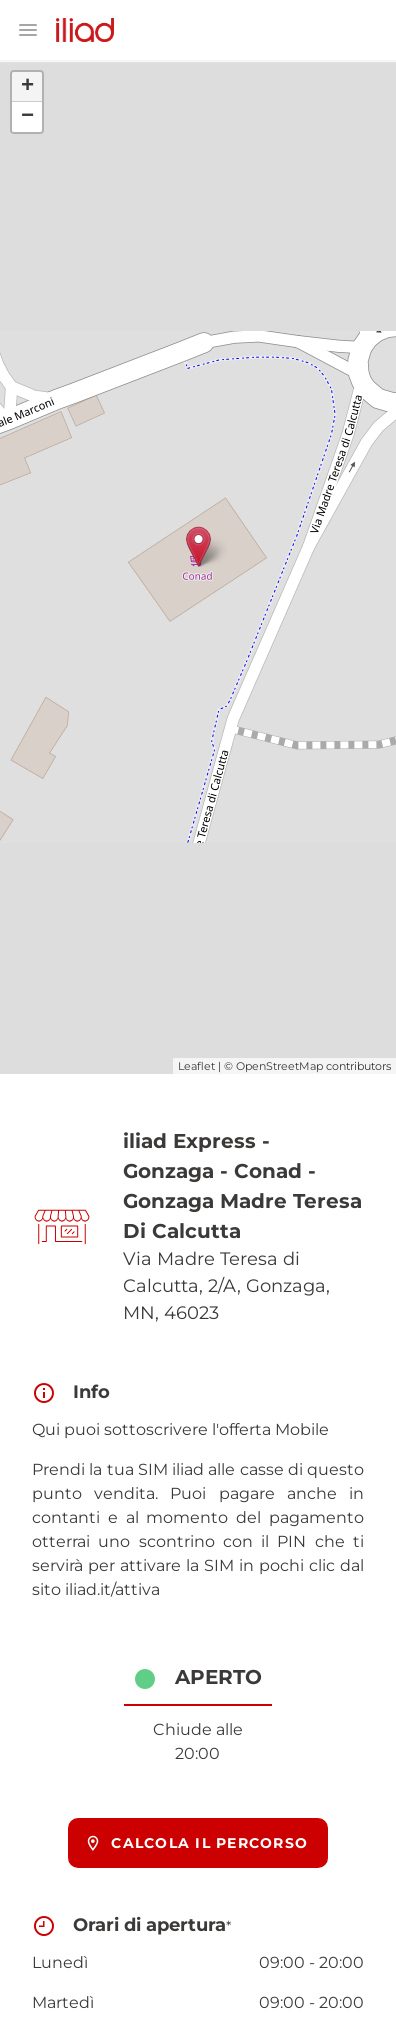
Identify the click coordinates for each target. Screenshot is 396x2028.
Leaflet (196, 1066)
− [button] (27, 117)
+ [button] (27, 87)
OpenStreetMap (279, 1066)
